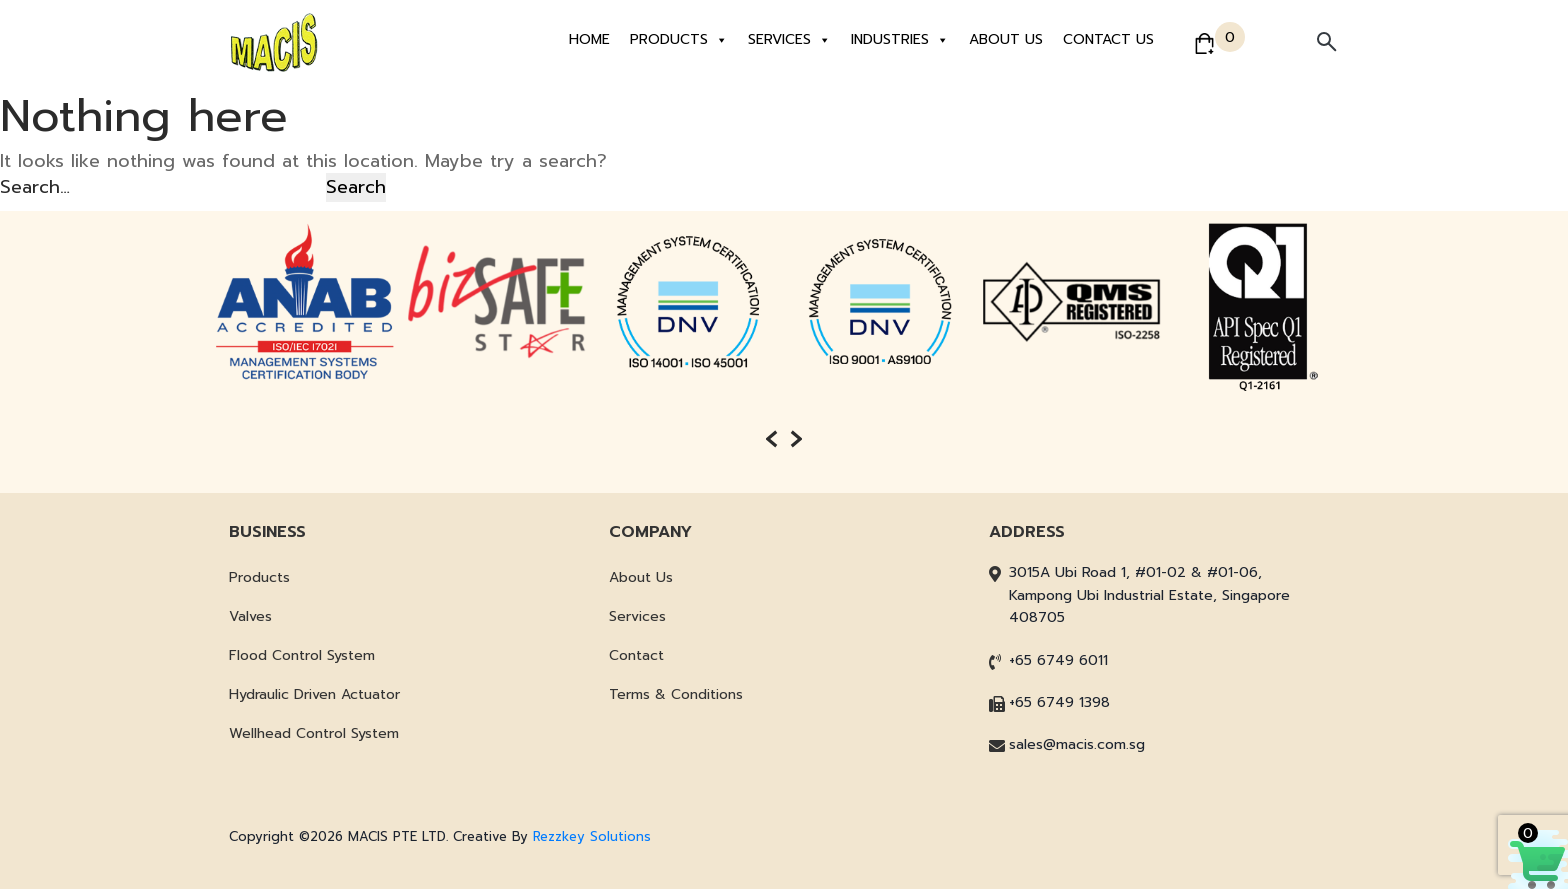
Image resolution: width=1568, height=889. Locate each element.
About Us (1006, 39)
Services (789, 40)
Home (589, 39)
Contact (636, 655)
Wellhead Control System (314, 733)
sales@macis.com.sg (1077, 744)
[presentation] (771, 439)
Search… (35, 187)
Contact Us (1108, 39)
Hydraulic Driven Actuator (314, 694)
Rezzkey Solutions (592, 836)
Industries (900, 40)
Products (679, 40)
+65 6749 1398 (1059, 702)
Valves (250, 616)
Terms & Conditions (676, 694)
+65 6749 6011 (1058, 660)
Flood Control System (302, 655)
